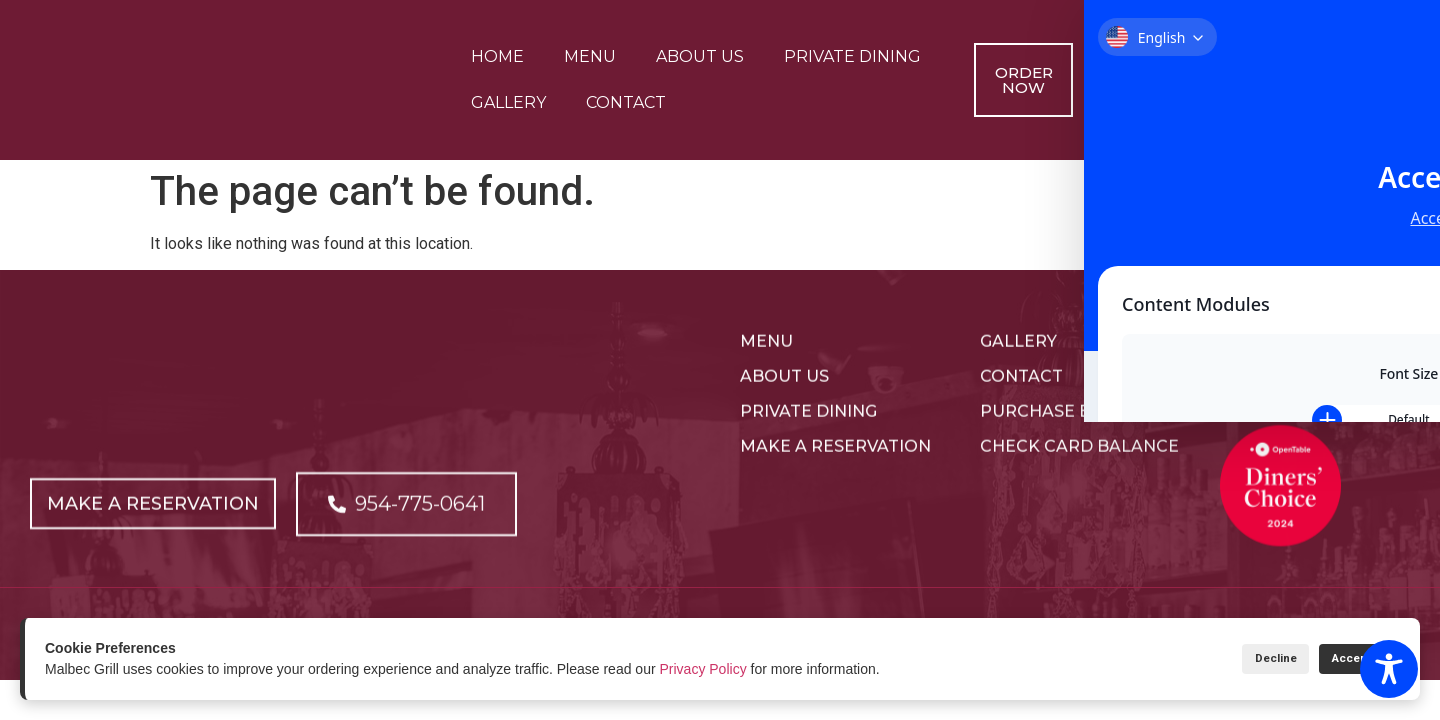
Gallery (508, 102)
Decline (1240, 658)
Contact (626, 102)
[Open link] (158, 531)
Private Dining (852, 56)
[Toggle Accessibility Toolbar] (1389, 669)
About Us (700, 56)
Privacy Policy (703, 669)
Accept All (1347, 658)
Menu (590, 56)
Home (497, 56)
